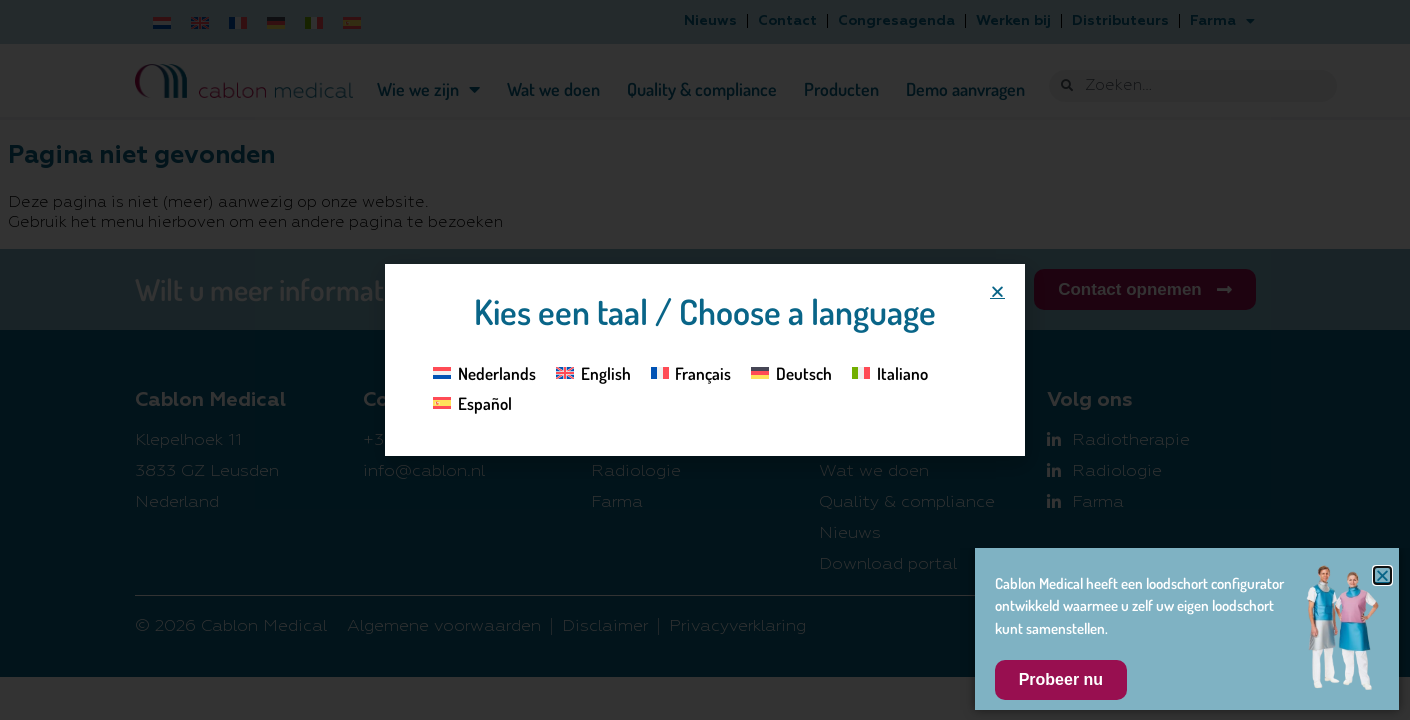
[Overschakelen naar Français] (691, 372)
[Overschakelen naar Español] (472, 403)
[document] (705, 360)
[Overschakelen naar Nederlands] (484, 372)
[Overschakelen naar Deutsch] (791, 372)
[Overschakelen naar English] (593, 372)
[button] (997, 291)
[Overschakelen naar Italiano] (890, 372)
